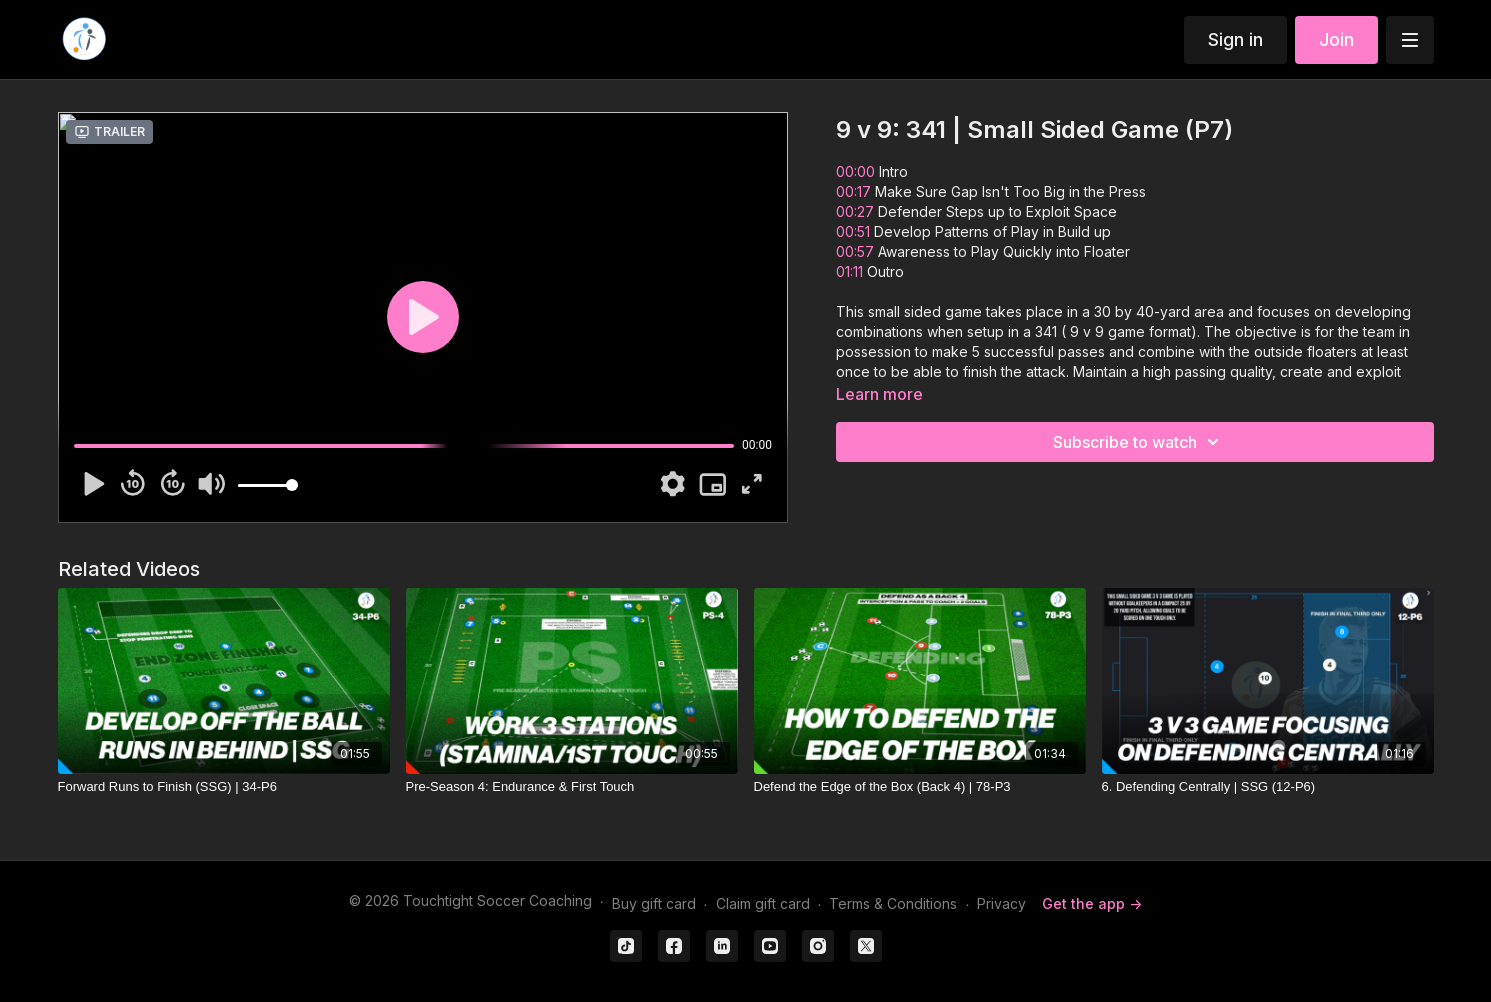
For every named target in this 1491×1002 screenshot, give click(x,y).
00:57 (857, 251)
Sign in (1235, 39)
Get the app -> (1092, 903)
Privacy (1001, 903)
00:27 (857, 211)
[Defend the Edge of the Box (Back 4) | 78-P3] (920, 787)
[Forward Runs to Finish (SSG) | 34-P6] (224, 787)
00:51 (855, 231)
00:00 (855, 171)
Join (1336, 39)
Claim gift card (763, 903)
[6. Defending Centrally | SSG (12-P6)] (1268, 787)
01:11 (851, 271)
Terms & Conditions (893, 903)
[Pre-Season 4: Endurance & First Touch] (572, 787)
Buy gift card (654, 903)
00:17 (855, 191)
